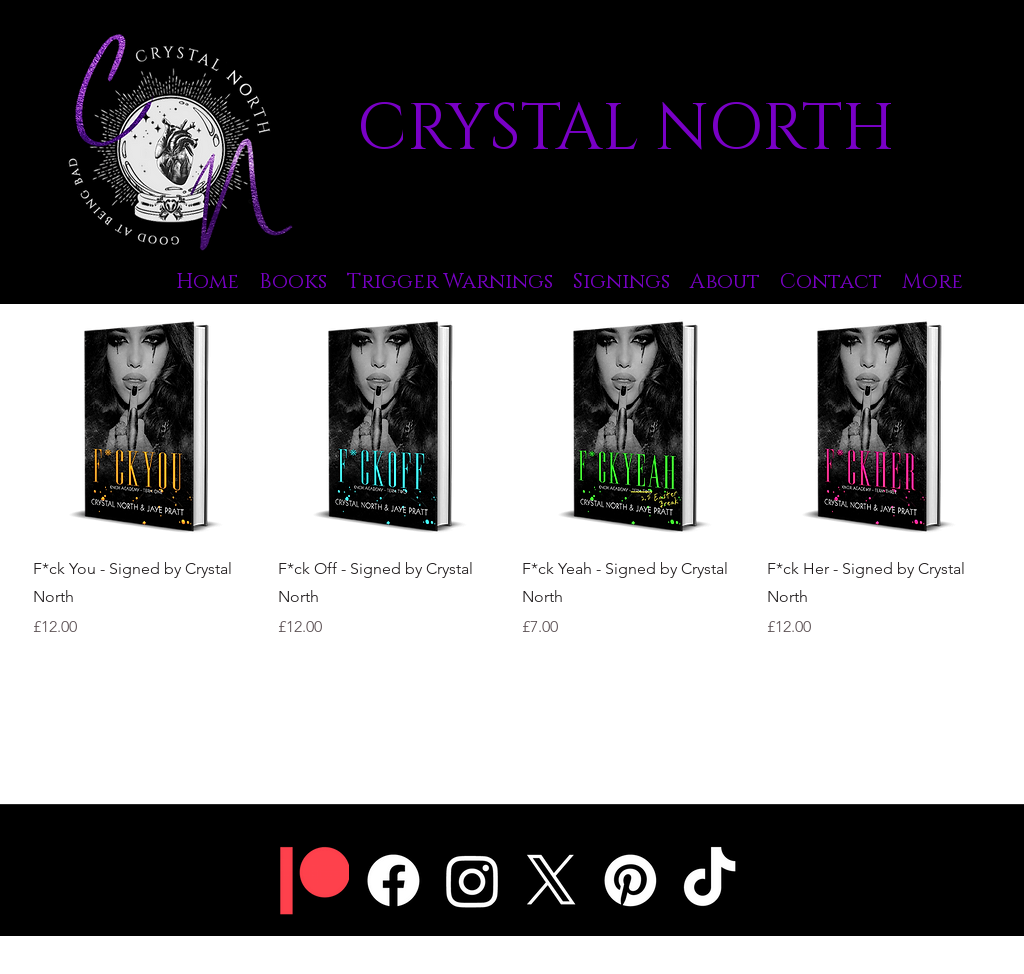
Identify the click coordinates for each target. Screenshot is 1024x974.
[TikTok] (709, 880)
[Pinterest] (630, 880)
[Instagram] (472, 880)
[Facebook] (393, 880)
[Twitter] (551, 880)
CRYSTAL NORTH (626, 129)
